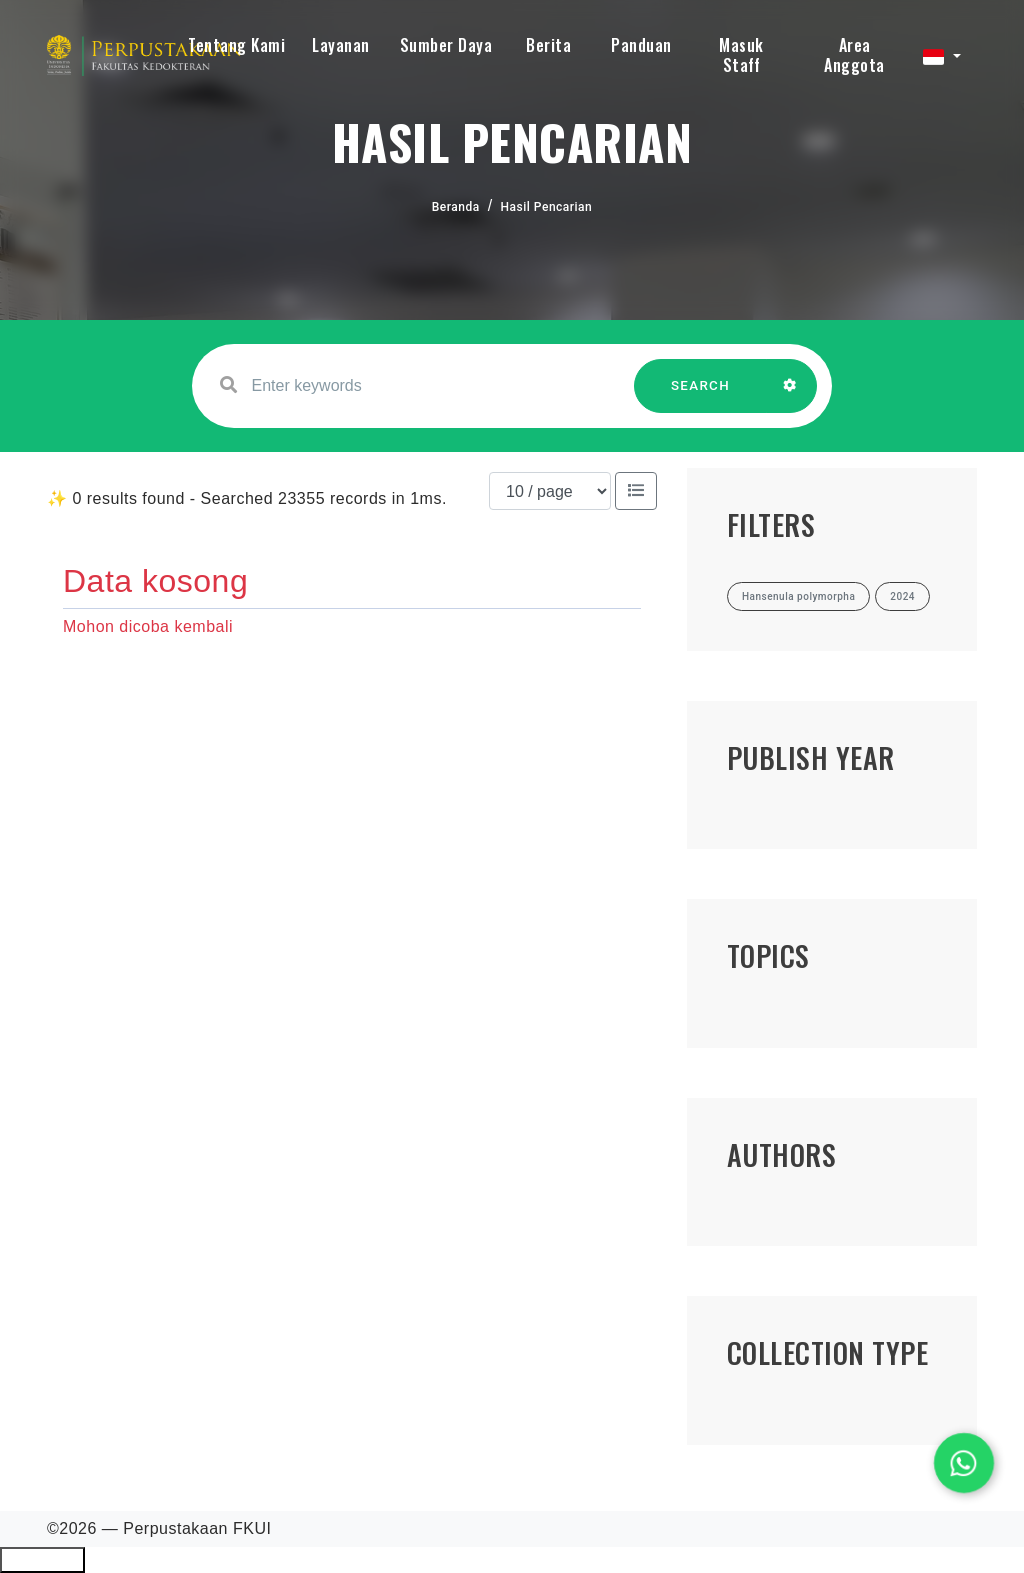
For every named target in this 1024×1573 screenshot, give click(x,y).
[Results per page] (550, 491)
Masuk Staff (741, 55)
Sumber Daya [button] (446, 45)
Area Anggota (854, 55)
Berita (548, 45)
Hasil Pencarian (547, 207)
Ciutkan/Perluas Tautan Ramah (42, 1560)
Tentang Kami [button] (236, 45)
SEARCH (701, 395)
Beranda (456, 207)
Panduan (641, 45)
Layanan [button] (341, 45)
